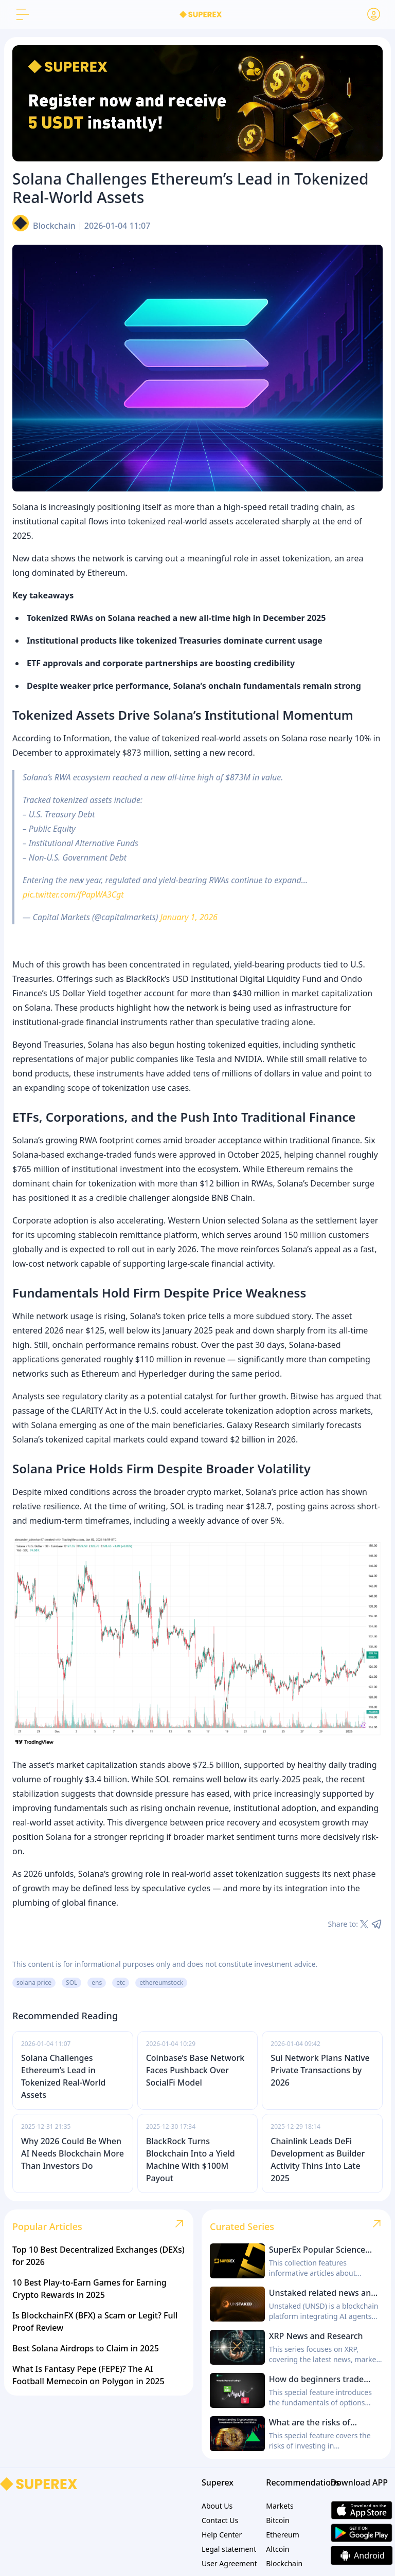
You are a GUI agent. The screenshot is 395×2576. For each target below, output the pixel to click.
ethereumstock (161, 1982)
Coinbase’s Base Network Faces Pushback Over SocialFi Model (195, 2070)
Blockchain (54, 225)
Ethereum (282, 2535)
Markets (279, 2506)
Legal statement (229, 2549)
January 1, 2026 (189, 917)
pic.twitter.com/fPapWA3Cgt (73, 894)
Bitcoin (277, 2520)
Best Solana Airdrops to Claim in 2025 (85, 2348)
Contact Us (220, 2520)
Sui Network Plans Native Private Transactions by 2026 (320, 2070)
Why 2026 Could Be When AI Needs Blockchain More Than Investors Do (72, 2153)
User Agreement (229, 2563)
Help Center (222, 2535)
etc (120, 1982)
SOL (71, 1982)
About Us (217, 2506)
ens (97, 1982)
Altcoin (277, 2549)
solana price (33, 1982)
